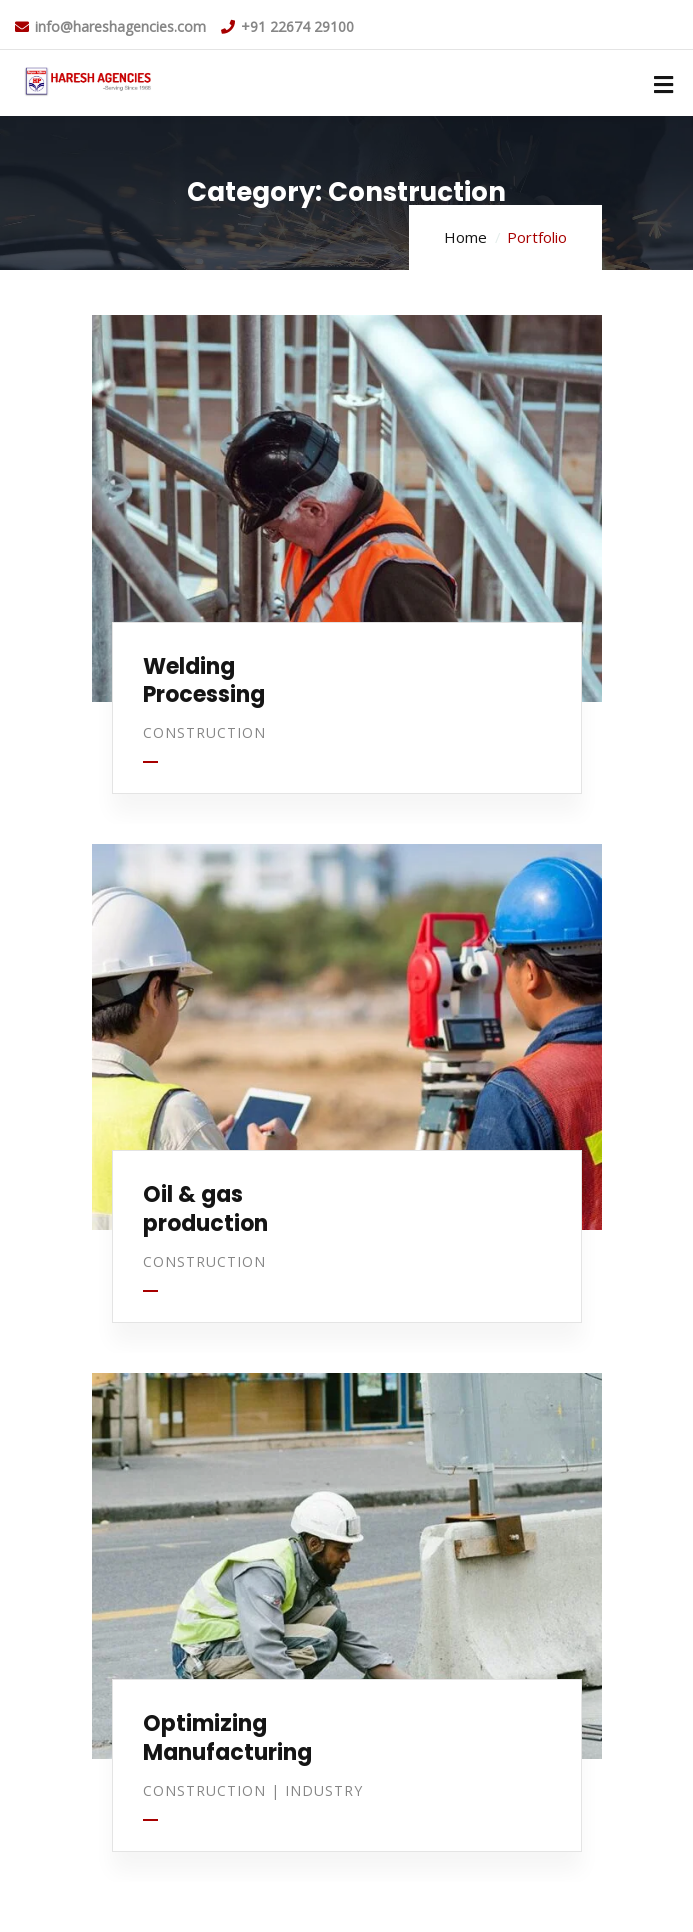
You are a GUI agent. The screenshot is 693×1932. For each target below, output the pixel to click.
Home (465, 237)
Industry (324, 1790)
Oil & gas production (205, 1209)
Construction (204, 732)
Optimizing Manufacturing (227, 1738)
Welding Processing (204, 681)
